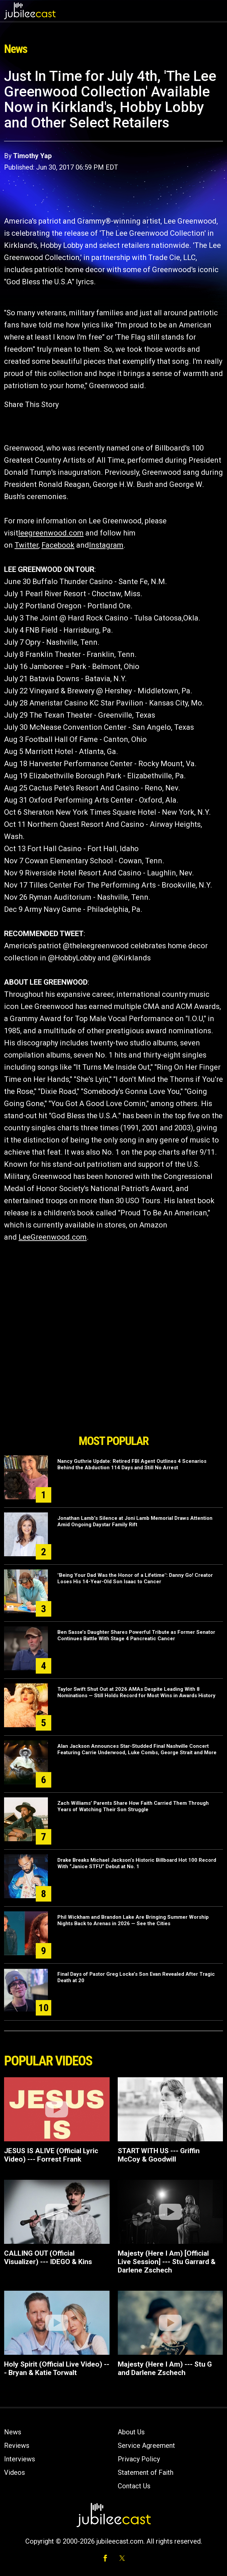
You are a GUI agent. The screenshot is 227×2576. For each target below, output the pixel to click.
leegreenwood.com (51, 533)
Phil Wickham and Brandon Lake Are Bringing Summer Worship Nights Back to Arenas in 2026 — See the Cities (133, 1920)
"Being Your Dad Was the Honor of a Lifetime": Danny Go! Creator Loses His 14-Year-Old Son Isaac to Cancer (135, 1578)
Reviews (16, 2445)
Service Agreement (146, 2445)
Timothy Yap (32, 156)
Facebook (58, 545)
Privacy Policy (139, 2459)
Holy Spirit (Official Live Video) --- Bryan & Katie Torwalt (56, 2368)
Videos (14, 2472)
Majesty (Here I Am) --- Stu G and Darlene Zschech (165, 2368)
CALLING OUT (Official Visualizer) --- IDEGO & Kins (48, 2257)
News (12, 2432)
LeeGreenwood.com (53, 1237)
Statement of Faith (145, 2472)
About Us (131, 2432)
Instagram (106, 545)
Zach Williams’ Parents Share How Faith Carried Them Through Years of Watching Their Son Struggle (133, 1806)
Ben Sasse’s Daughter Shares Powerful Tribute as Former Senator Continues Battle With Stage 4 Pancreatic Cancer (136, 1635)
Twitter (26, 545)
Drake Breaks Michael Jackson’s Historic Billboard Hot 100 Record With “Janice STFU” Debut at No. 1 (136, 1863)
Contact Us (134, 2486)
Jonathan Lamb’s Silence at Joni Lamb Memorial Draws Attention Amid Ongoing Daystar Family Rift (134, 1521)
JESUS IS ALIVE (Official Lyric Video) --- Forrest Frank (51, 2155)
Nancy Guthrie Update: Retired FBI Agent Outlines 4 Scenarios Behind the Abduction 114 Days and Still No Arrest (131, 1464)
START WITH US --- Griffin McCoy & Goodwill (159, 2155)
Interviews (19, 2459)
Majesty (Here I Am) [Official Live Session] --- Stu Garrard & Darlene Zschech (167, 2261)
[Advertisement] (113, 1393)
